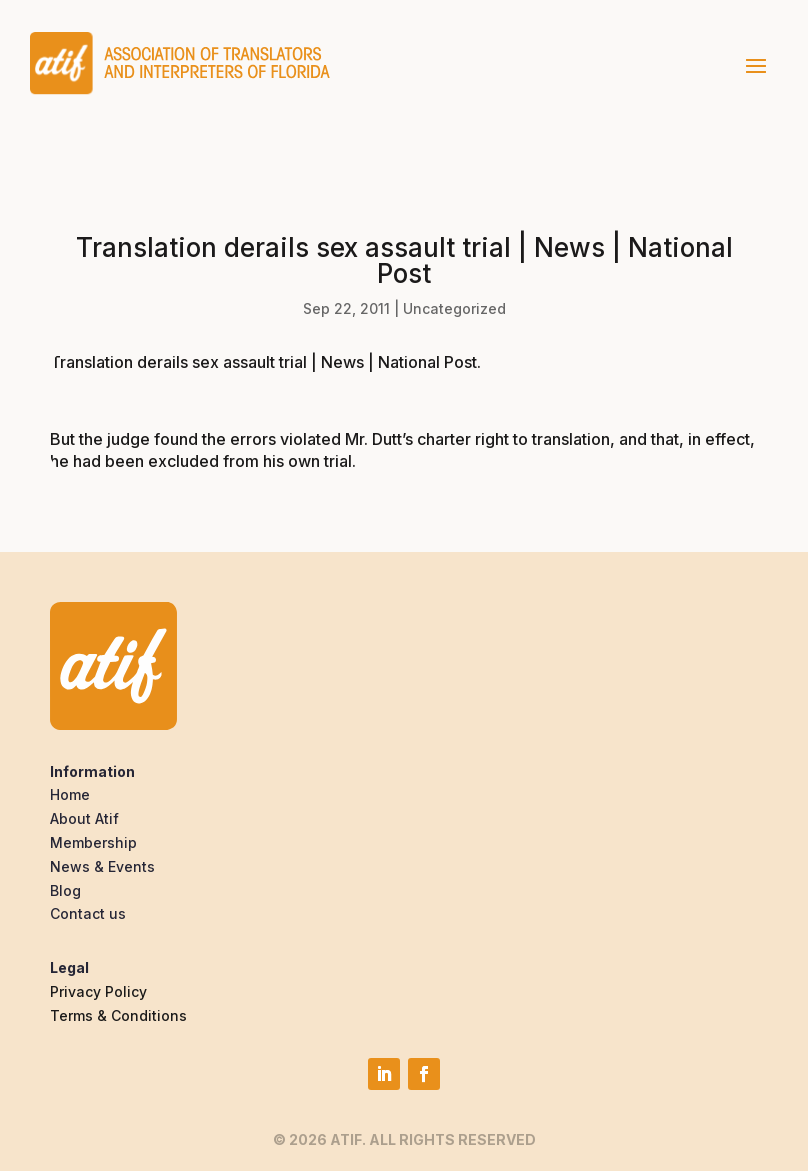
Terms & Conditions (118, 1015)
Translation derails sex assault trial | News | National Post (263, 362)
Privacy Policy (98, 991)
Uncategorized (454, 308)
